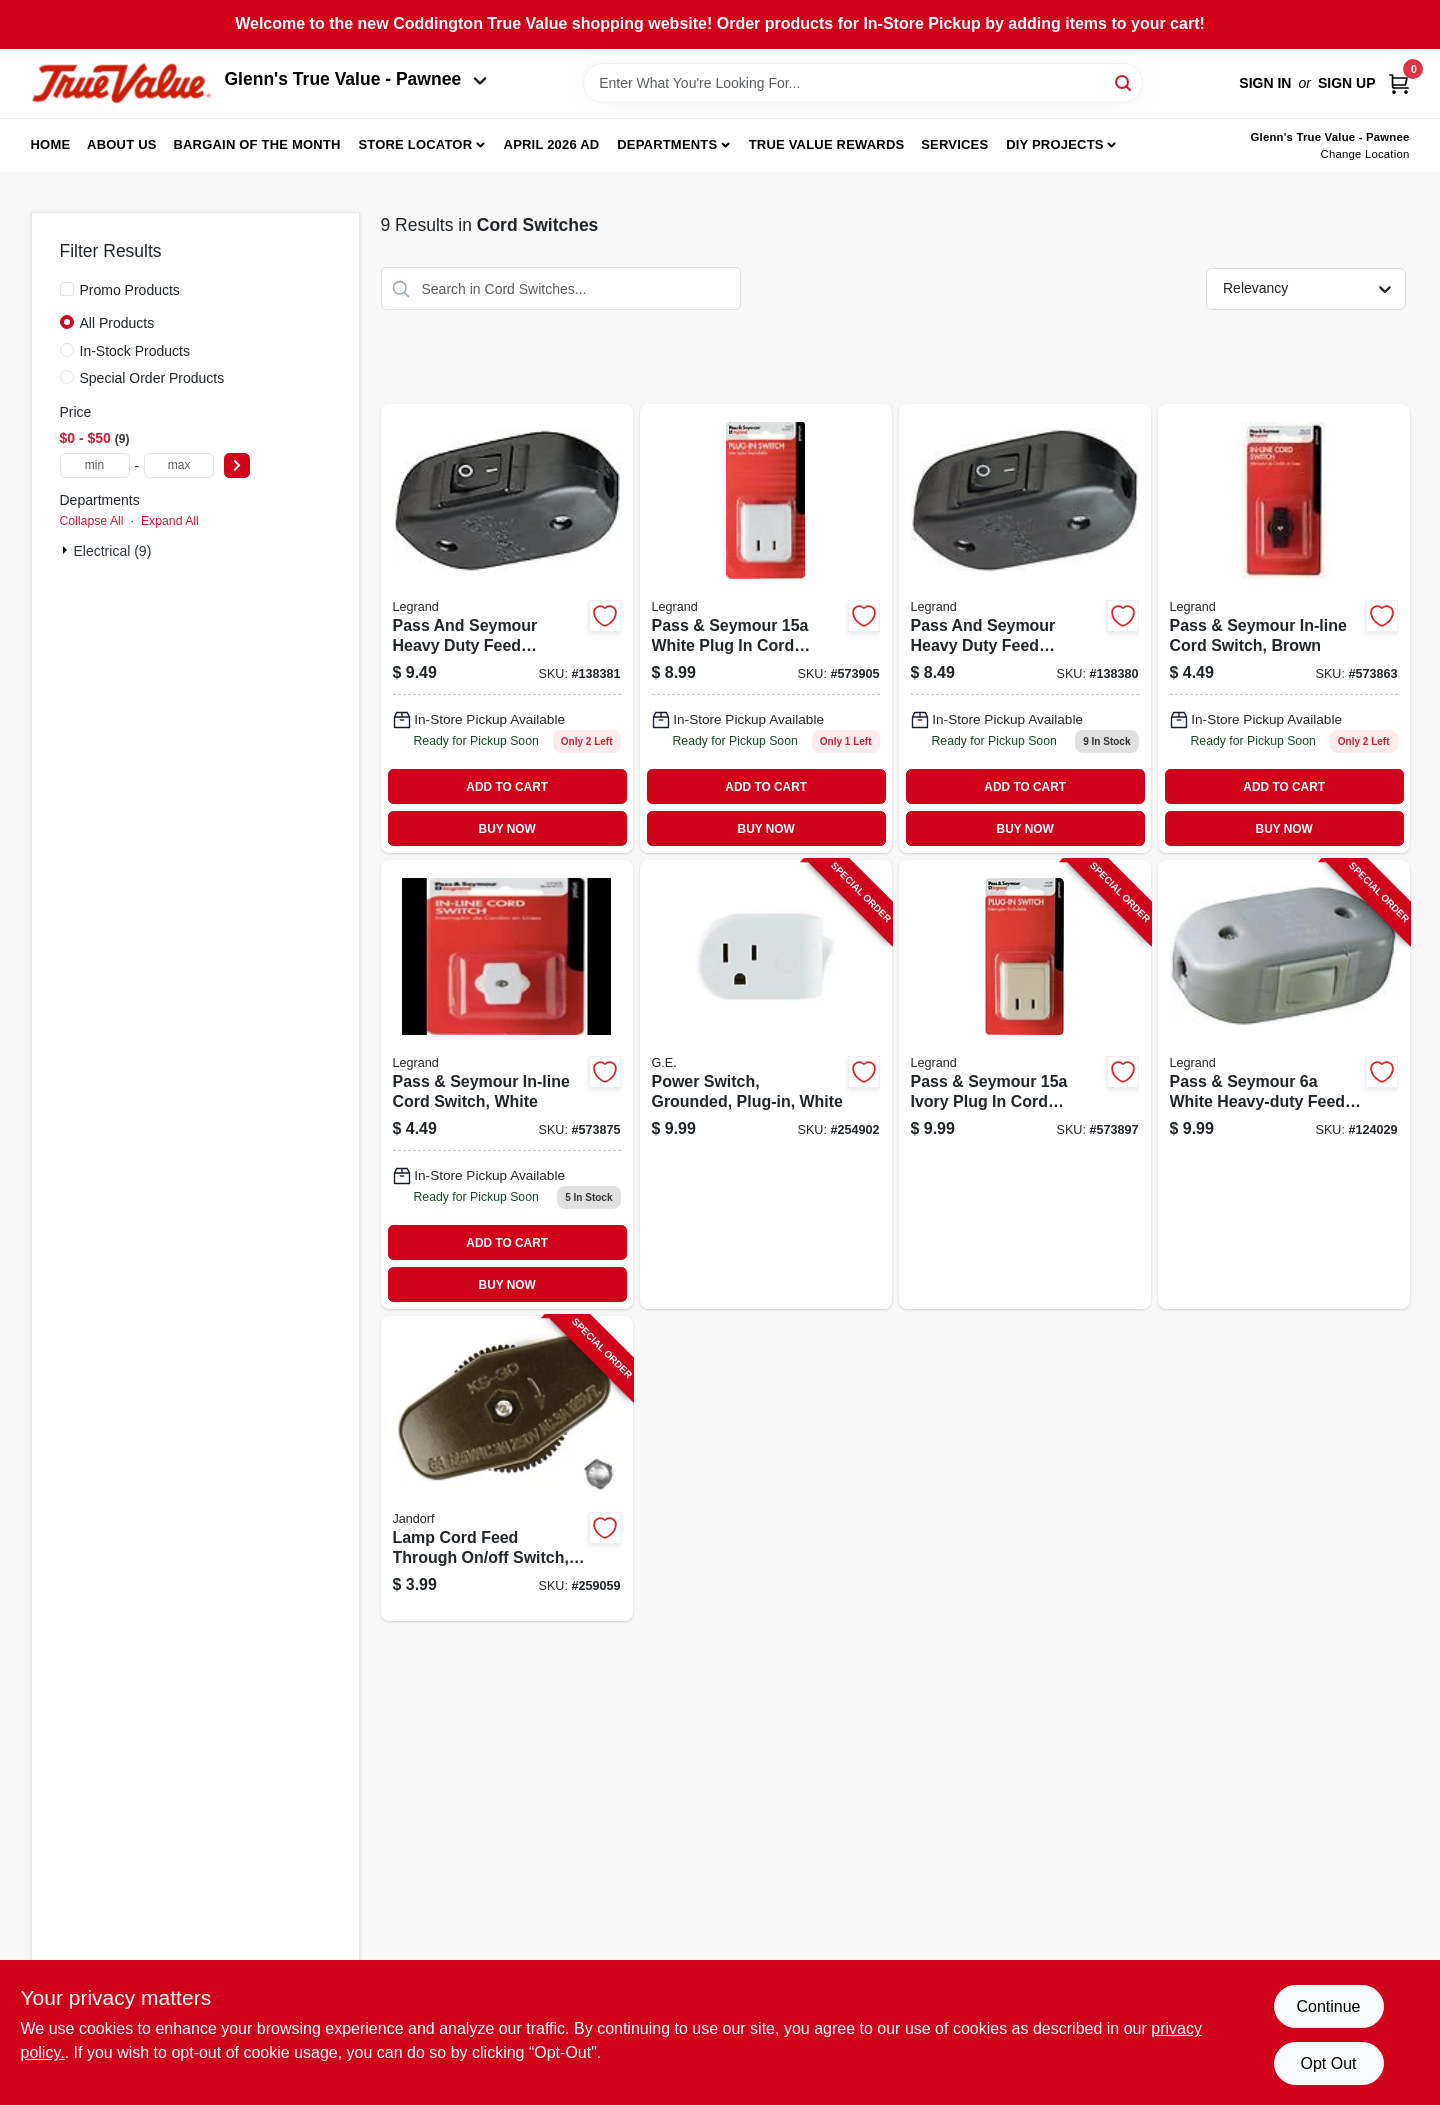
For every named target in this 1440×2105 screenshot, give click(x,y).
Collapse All (92, 521)
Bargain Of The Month (256, 144)
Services (954, 144)
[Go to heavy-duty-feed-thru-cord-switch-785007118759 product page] (1025, 628)
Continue (1328, 2006)
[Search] (1124, 81)
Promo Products (130, 290)
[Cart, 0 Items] (1399, 83)
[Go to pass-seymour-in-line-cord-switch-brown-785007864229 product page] (1284, 628)
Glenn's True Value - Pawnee (356, 79)
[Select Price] (237, 465)
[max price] (179, 465)
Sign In (1265, 83)
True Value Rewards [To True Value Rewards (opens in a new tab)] (827, 144)
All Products (117, 323)
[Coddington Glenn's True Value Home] (121, 83)
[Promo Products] (67, 289)
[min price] (95, 465)
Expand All (170, 521)
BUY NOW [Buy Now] (507, 829)
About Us (122, 144)
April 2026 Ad (552, 144)
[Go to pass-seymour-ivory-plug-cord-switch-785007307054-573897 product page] (1025, 1084)
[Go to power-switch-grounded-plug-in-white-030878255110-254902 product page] (766, 1084)
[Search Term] (863, 83)
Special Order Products (152, 378)
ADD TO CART (507, 787)
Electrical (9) (113, 551)
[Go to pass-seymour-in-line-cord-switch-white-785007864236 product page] (507, 1084)
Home (51, 144)
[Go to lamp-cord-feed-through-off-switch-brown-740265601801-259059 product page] (507, 1468)
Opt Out (1328, 2063)
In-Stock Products (135, 351)
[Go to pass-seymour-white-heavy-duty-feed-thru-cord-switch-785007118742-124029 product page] (1284, 1084)
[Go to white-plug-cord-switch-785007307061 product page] (766, 628)
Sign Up (1347, 83)
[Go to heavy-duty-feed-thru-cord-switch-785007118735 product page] (507, 628)
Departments (667, 144)
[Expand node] (67, 550)
